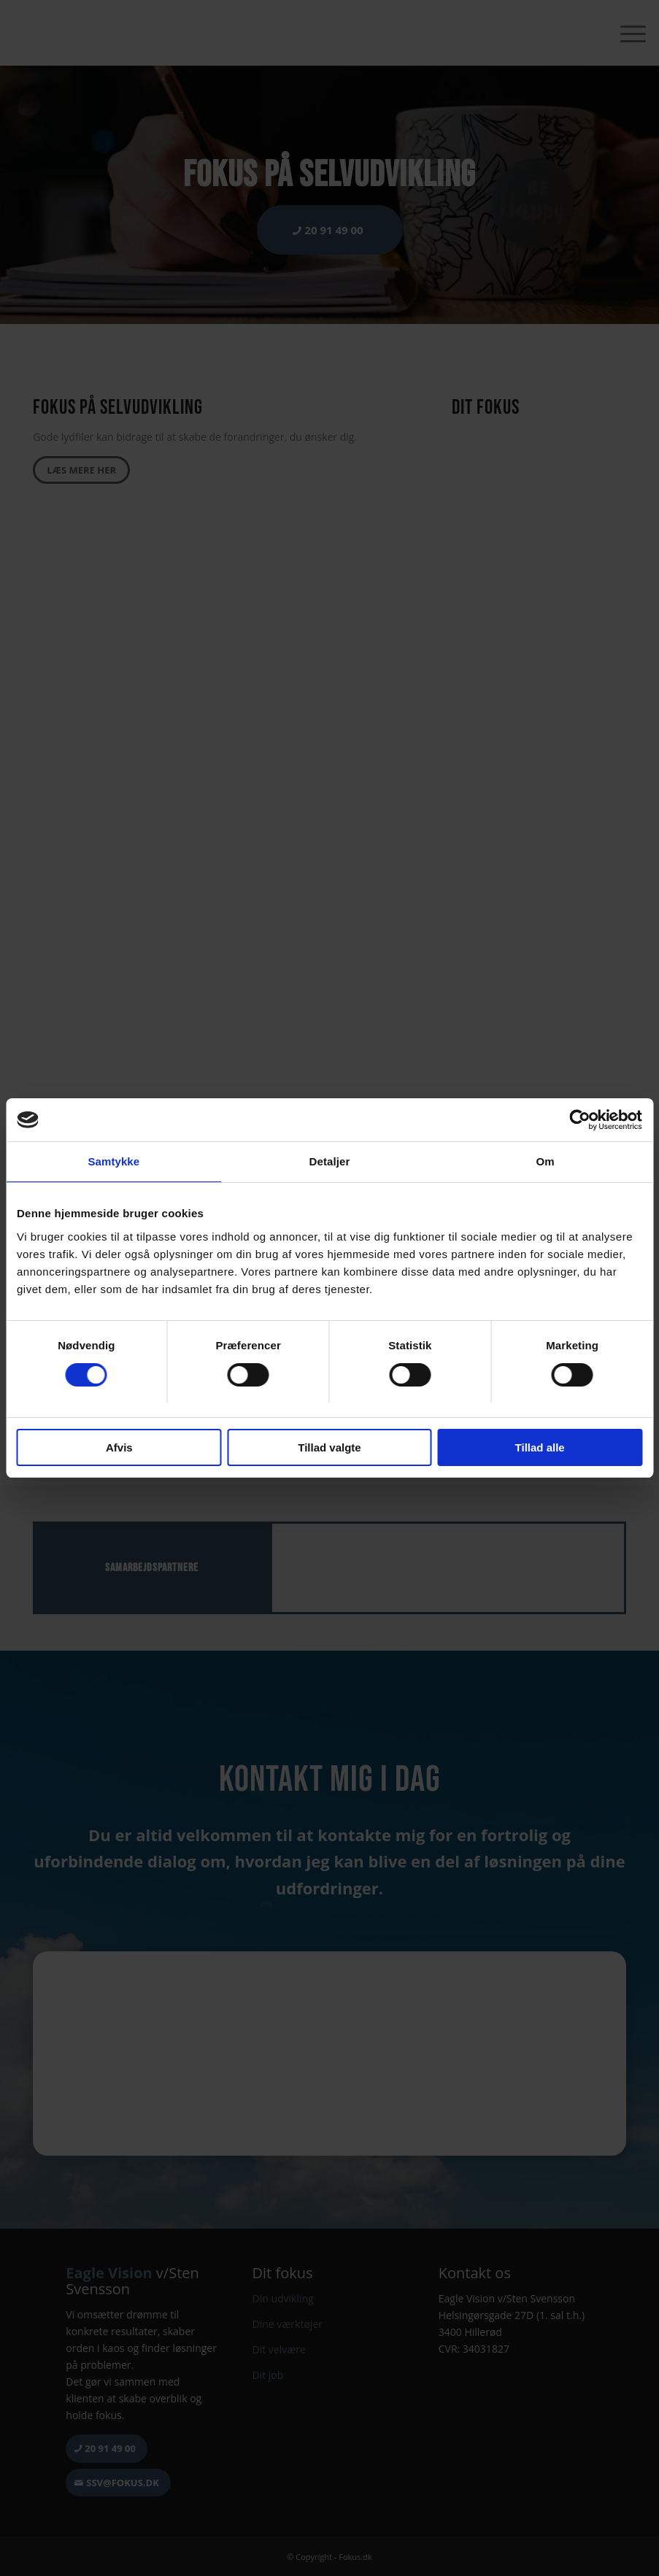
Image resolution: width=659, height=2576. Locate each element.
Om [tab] (545, 1162)
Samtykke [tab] (113, 1162)
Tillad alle (540, 1447)
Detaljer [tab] (329, 1162)
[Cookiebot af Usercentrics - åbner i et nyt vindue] (578, 1120)
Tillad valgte (329, 1447)
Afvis (119, 1447)
